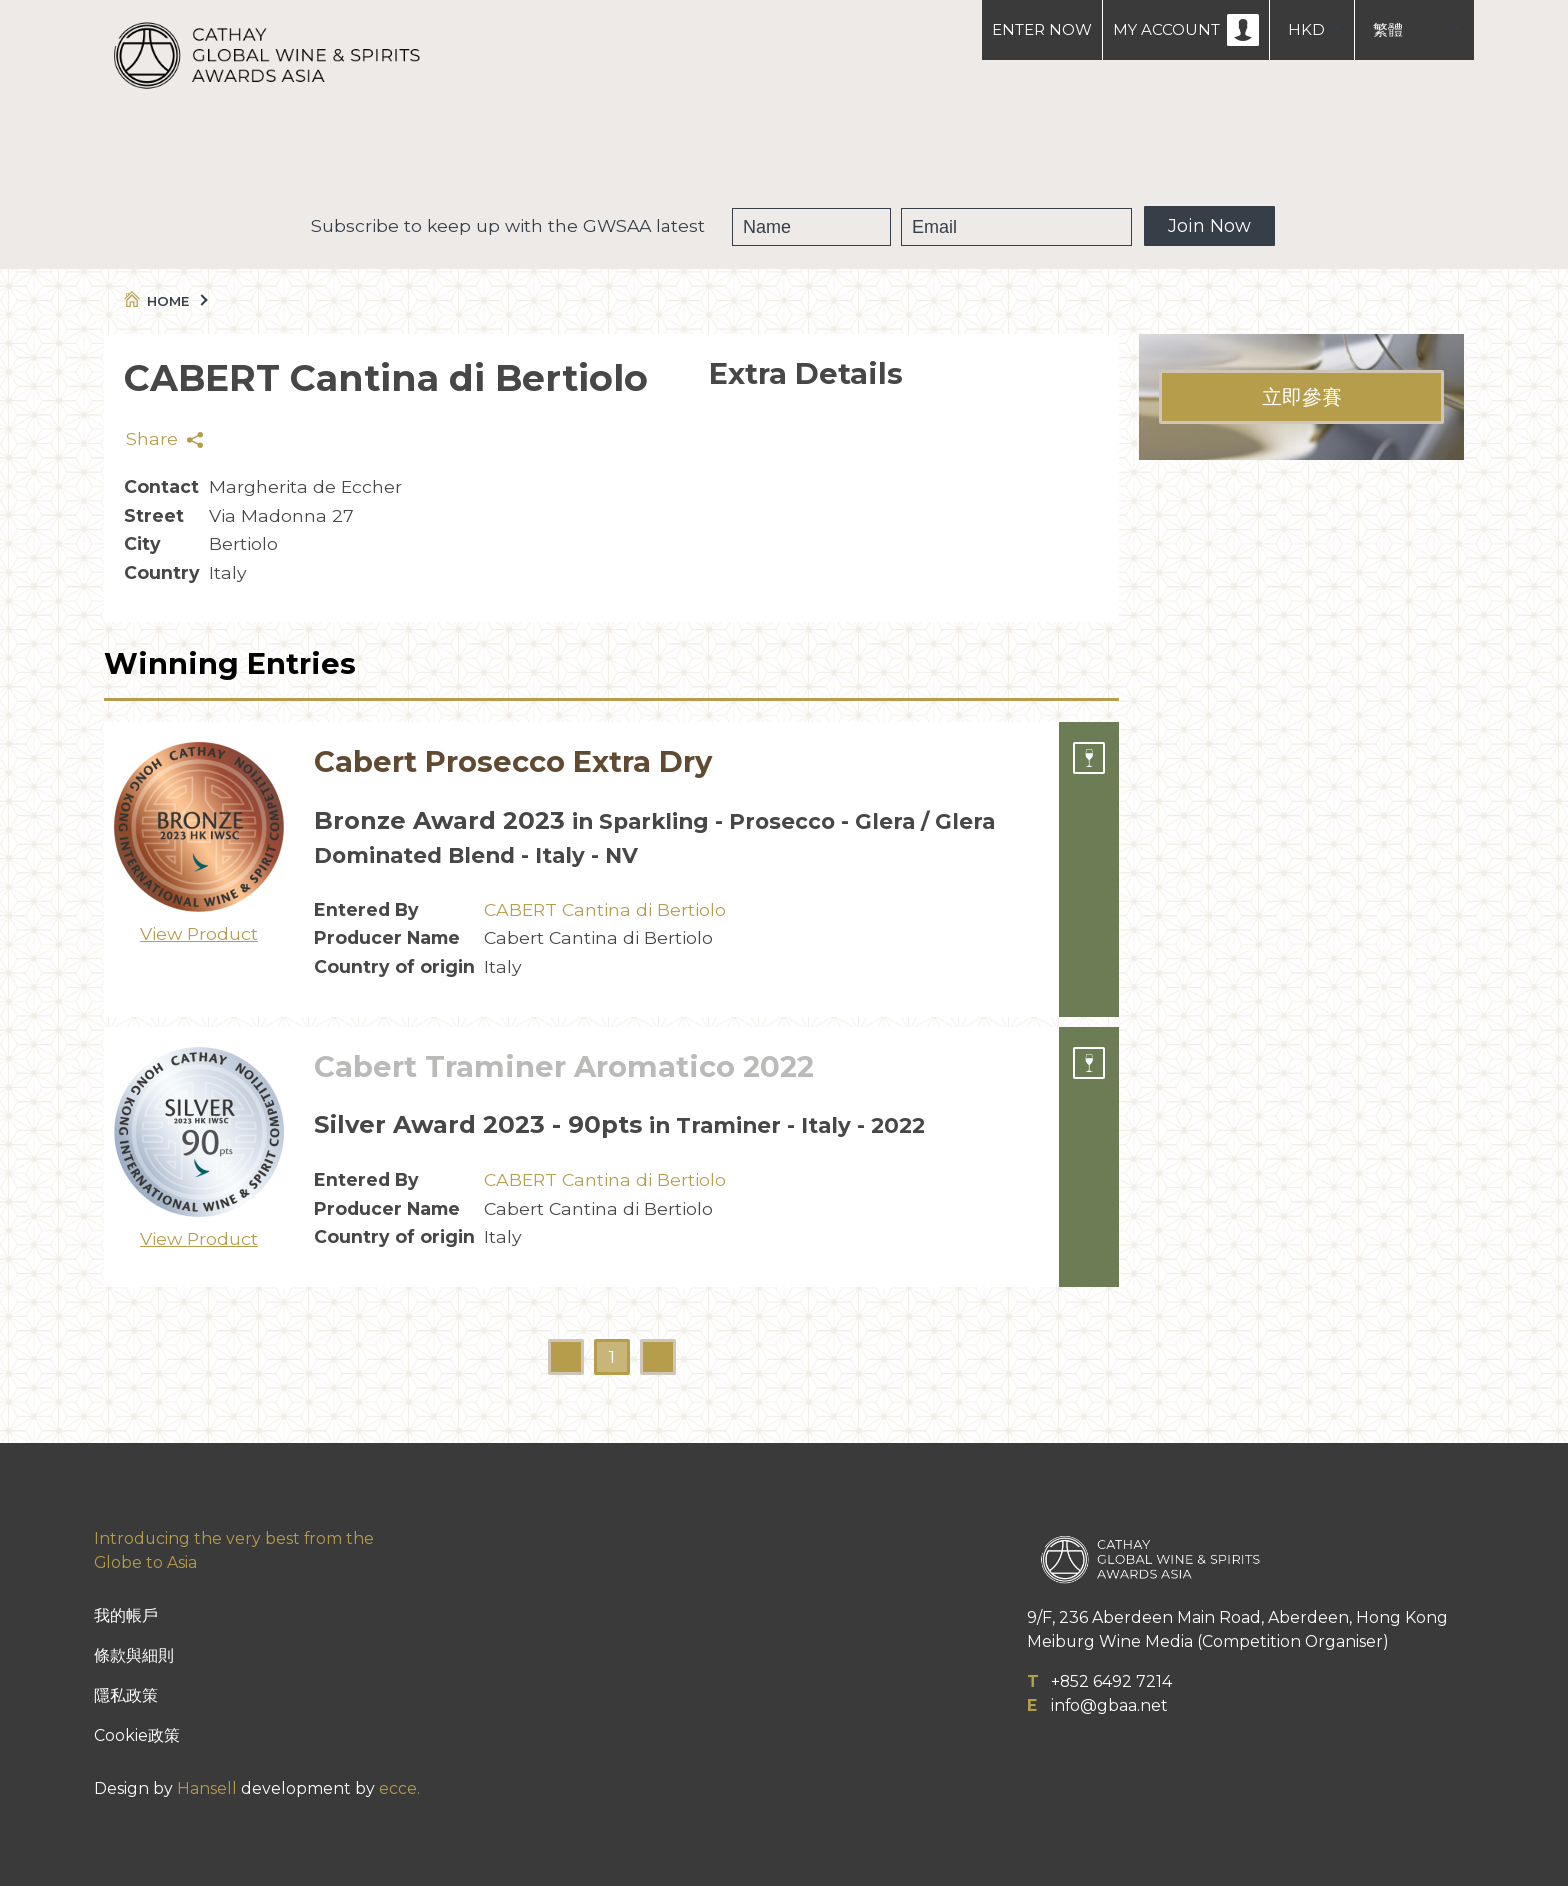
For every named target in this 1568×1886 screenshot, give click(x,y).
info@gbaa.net (1109, 1705)
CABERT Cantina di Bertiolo (605, 909)
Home (164, 301)
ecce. (399, 1788)
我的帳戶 (126, 1615)
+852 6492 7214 (1111, 1681)
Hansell (207, 1788)
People (884, 150)
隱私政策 (126, 1695)
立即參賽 (1302, 397)
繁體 (1388, 29)
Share (164, 438)
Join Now (1209, 226)
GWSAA (636, 150)
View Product (199, 933)
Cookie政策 (137, 1735)
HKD (1306, 29)
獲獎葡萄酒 (761, 150)
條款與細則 (134, 1655)
